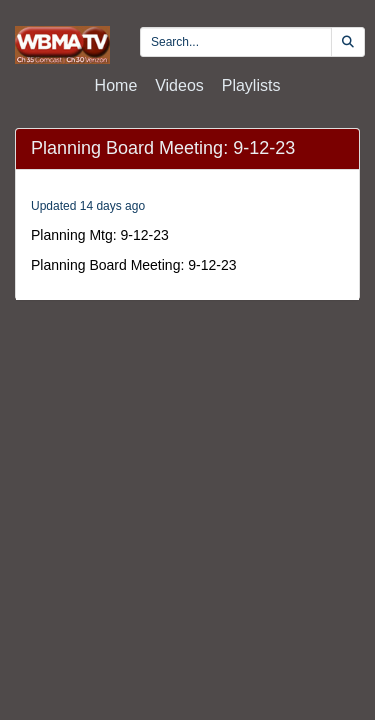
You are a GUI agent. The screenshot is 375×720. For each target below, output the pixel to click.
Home (116, 85)
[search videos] (236, 42)
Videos (179, 85)
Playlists (251, 85)
